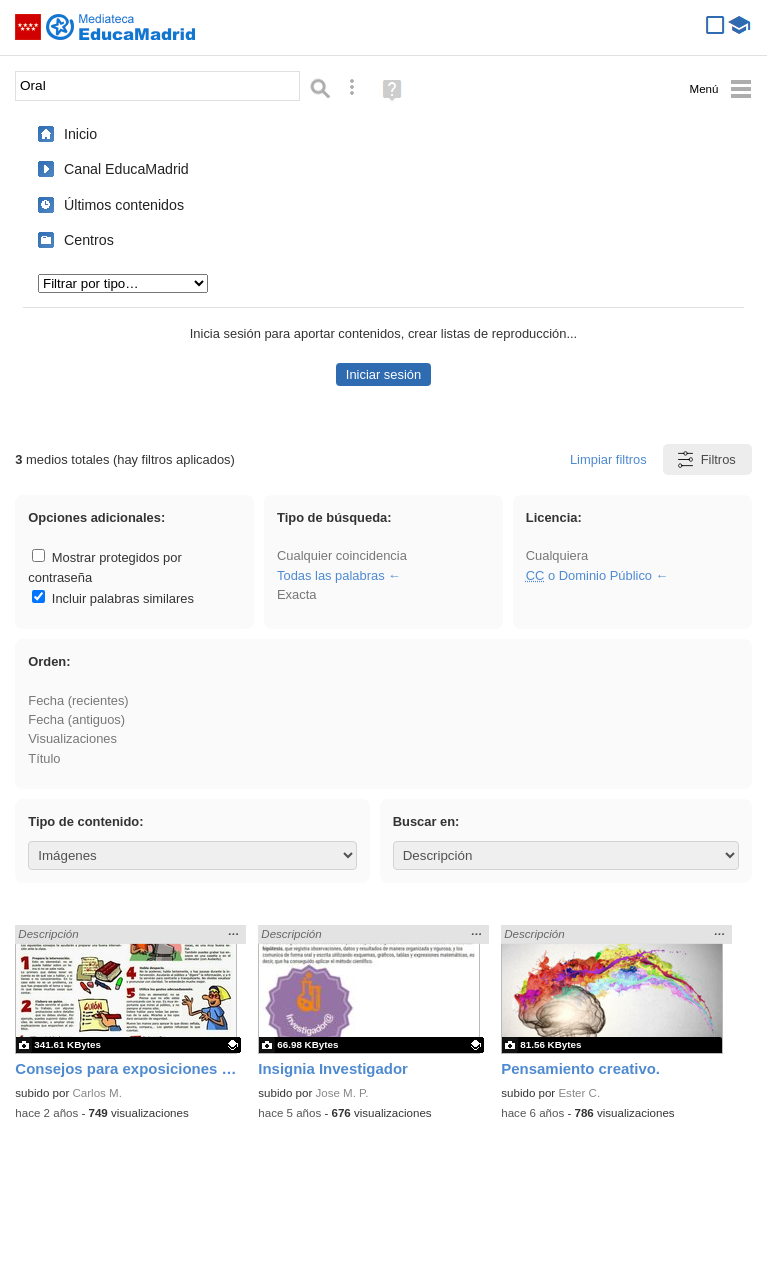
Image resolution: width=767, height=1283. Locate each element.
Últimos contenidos (124, 205)
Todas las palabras (331, 575)
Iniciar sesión (383, 374)
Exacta (296, 594)
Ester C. (579, 1093)
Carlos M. (96, 1093)
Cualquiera (557, 555)
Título (44, 758)
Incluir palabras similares (113, 598)
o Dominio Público (589, 575)
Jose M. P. (341, 1093)
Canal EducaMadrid (126, 169)
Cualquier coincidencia (342, 555)
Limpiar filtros (608, 459)
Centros (89, 240)
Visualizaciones (72, 738)
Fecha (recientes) (78, 700)
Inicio (80, 134)
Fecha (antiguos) (76, 719)
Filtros (705, 459)
